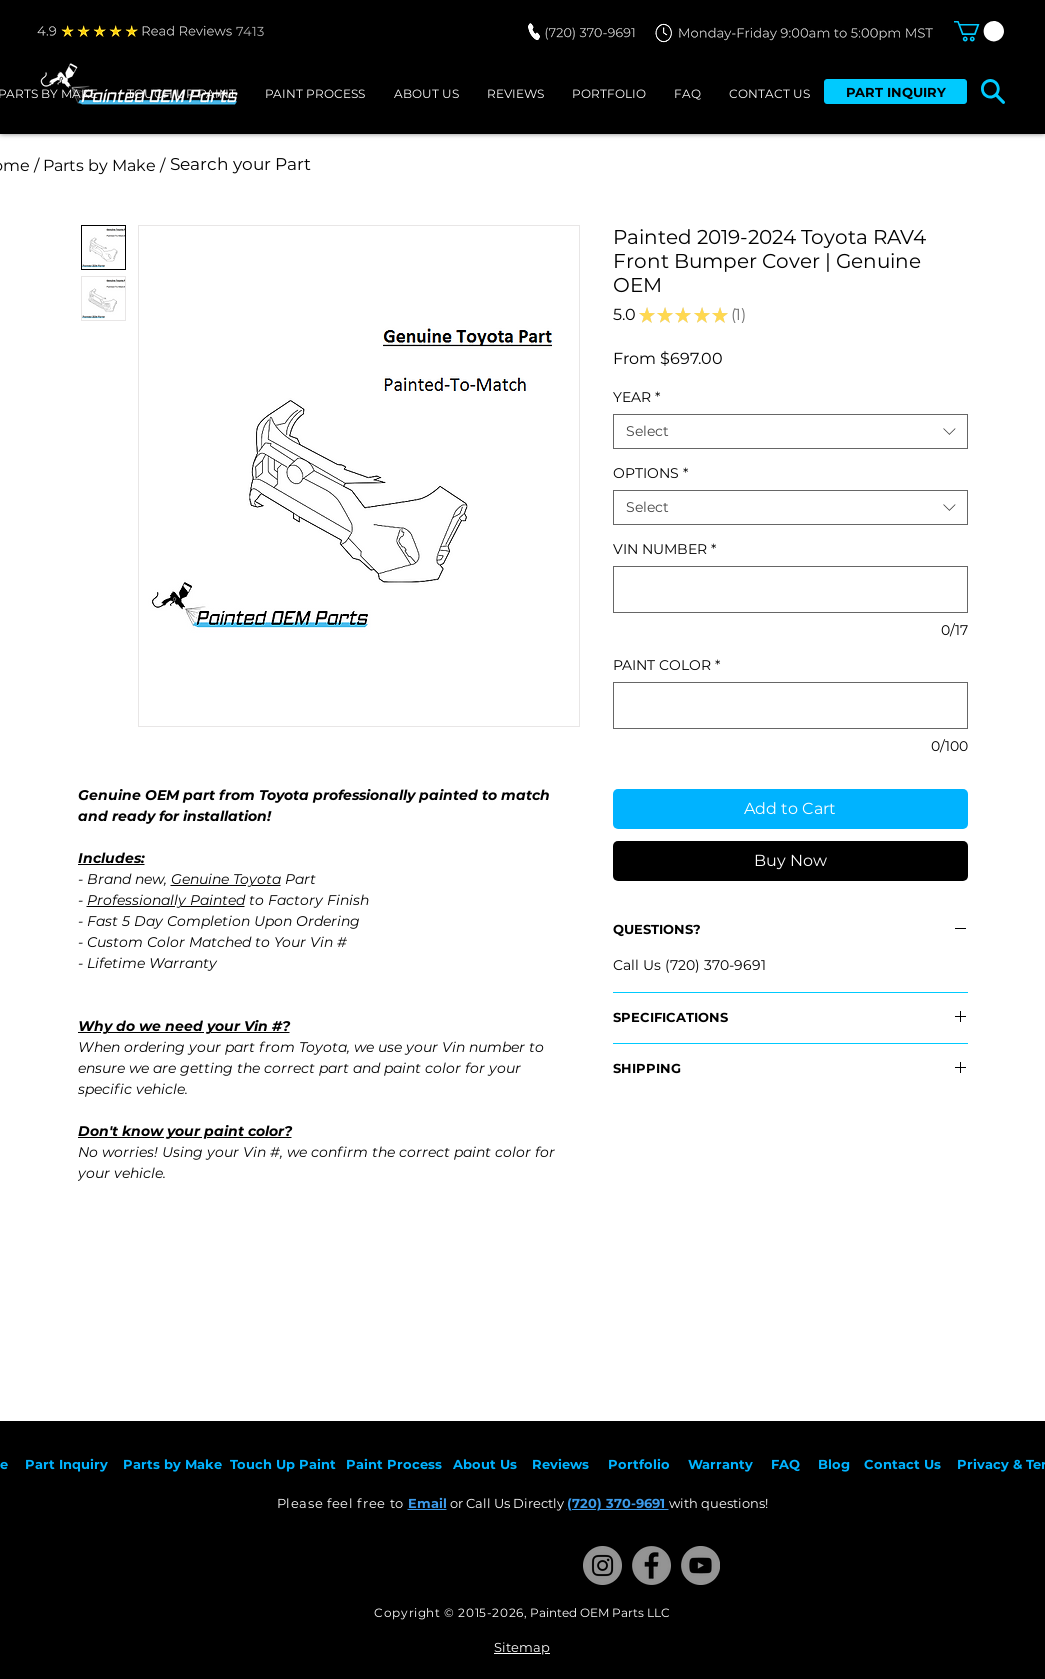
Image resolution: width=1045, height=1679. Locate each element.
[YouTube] (700, 1565)
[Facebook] (651, 1565)
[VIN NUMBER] (790, 589)
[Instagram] (602, 1565)
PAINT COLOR (666, 665)
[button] (979, 31)
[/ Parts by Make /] (100, 165)
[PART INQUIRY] (895, 91)
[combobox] (790, 431)
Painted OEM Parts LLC (600, 1612)
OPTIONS (650, 473)
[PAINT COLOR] (790, 705)
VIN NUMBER (664, 549)
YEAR (636, 397)
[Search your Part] (436, 165)
